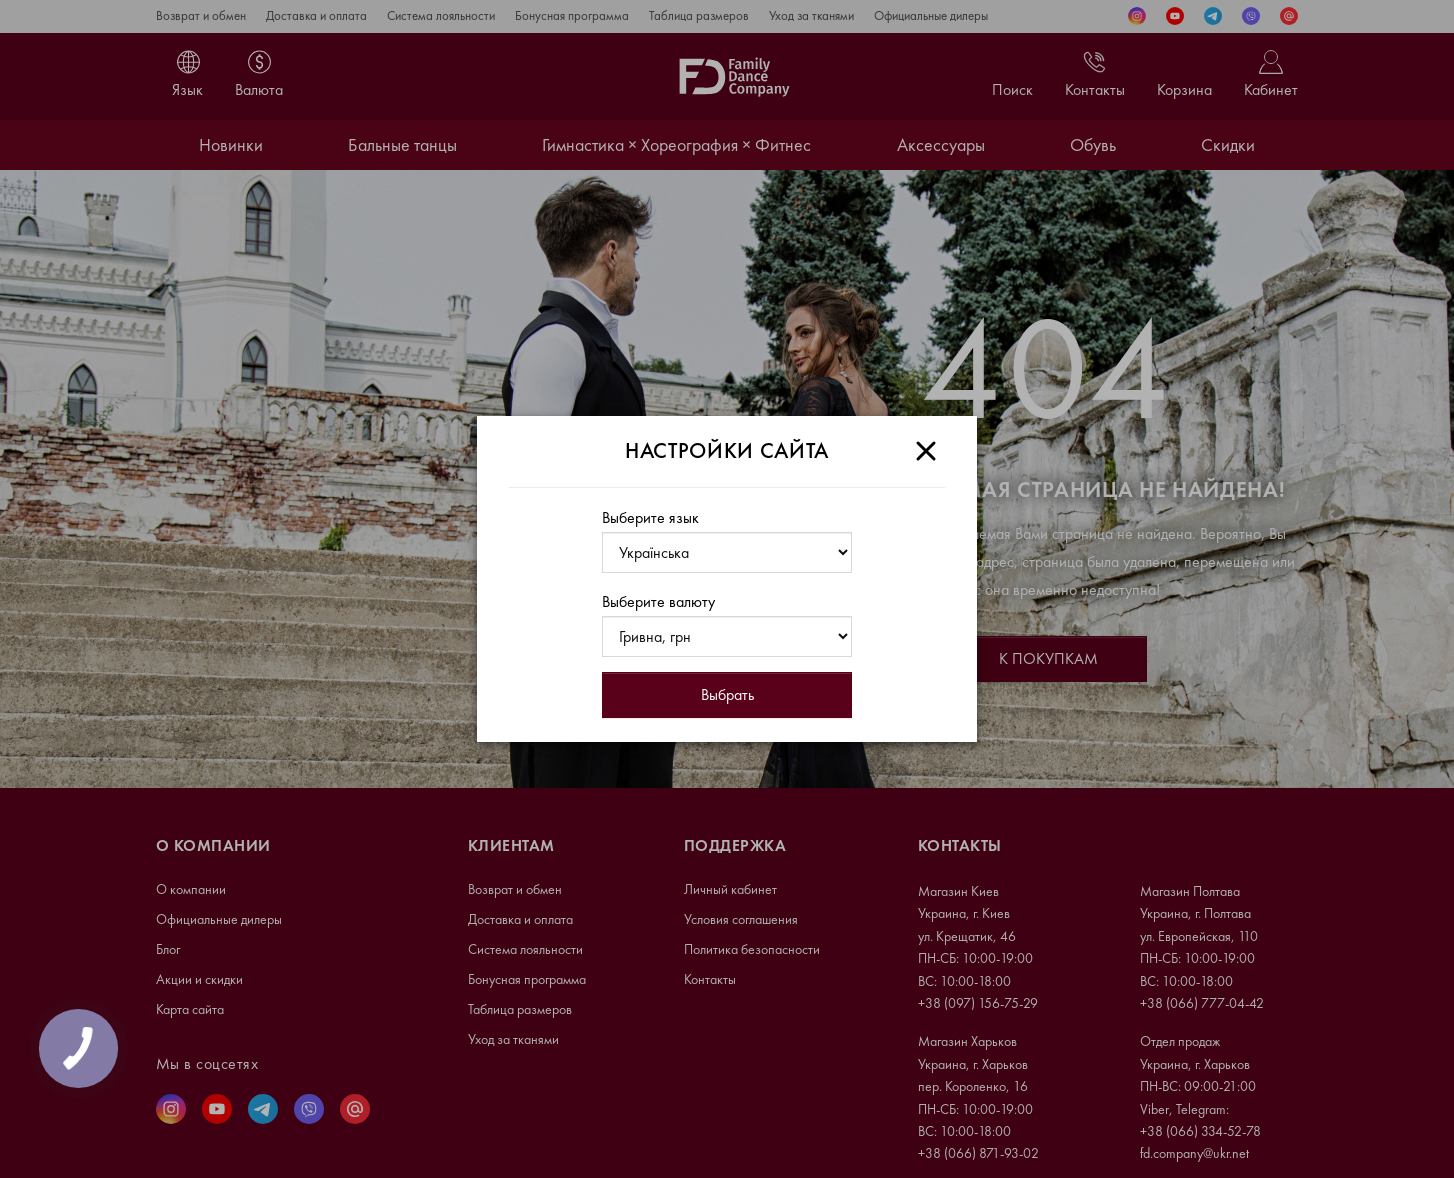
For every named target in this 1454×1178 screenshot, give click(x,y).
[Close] (926, 451)
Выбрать (727, 694)
